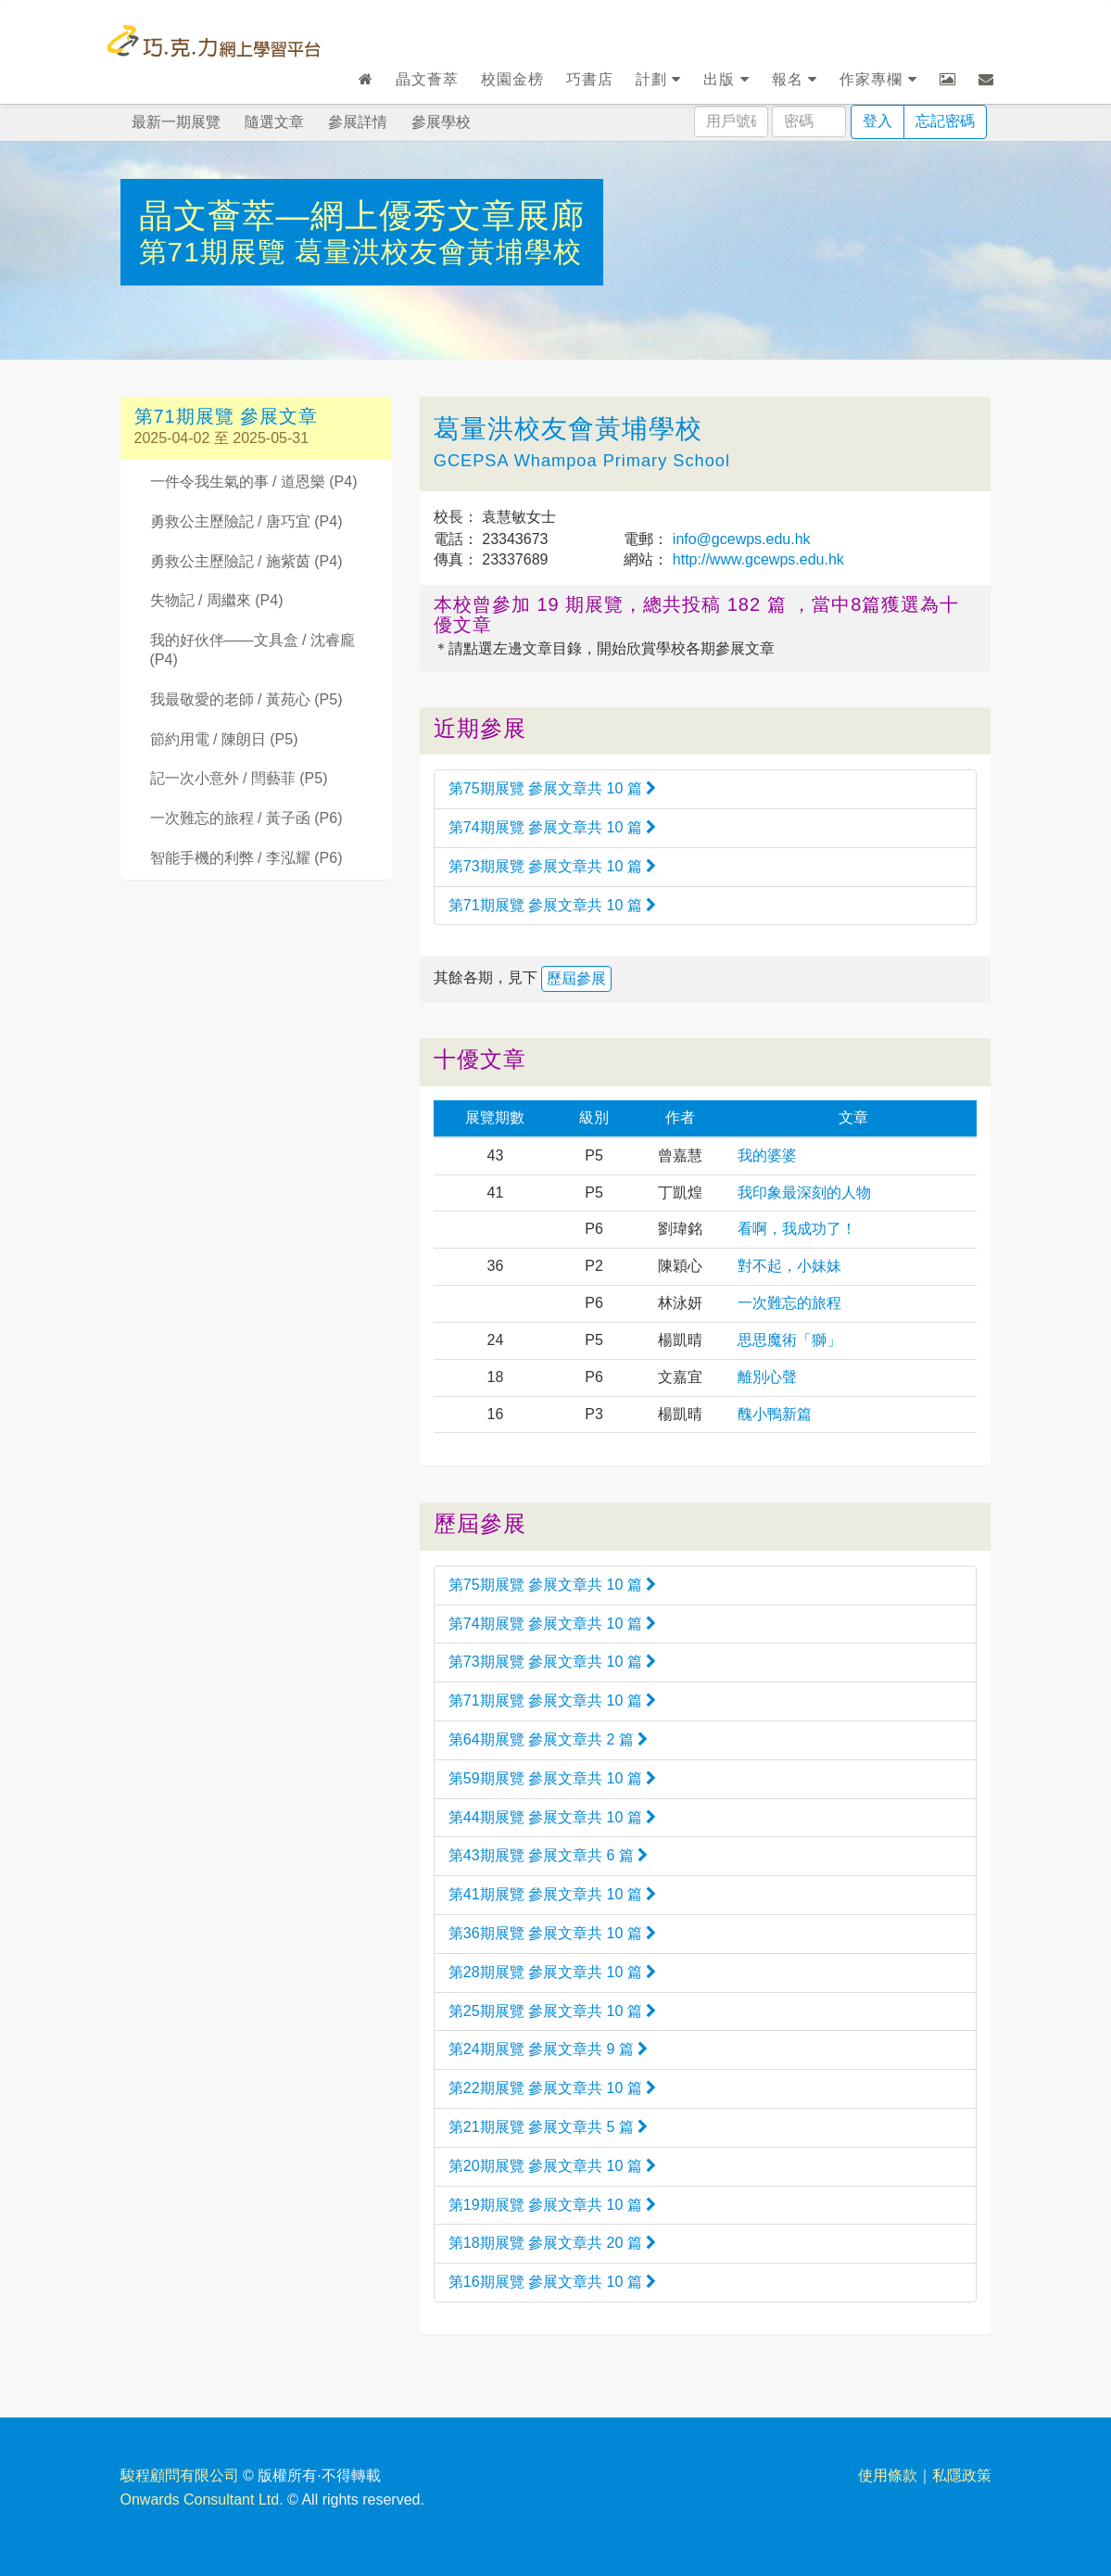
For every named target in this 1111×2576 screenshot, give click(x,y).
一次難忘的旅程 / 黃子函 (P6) (246, 818)
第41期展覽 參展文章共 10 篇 (552, 1894)
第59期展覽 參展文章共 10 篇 (552, 1778)
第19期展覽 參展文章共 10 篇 (552, 2205)
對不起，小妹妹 (789, 1266)
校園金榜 (512, 79)
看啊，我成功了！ (797, 1229)
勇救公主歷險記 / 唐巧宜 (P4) (246, 521)
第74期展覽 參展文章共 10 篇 (552, 827)
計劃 (658, 79)
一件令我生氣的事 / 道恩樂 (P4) (254, 481)
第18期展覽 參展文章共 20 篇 (552, 2243)
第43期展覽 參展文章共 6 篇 (548, 1855)
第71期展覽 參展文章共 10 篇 (552, 905)
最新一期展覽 (176, 122)
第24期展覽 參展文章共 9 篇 (548, 2049)
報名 (794, 79)
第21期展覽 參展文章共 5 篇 (548, 2127)
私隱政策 (961, 2475)
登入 (877, 121)
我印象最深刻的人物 (804, 1192)
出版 (726, 79)
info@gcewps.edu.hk (739, 539)
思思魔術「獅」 (789, 1340)
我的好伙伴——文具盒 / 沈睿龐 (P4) (252, 649)
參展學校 (441, 122)
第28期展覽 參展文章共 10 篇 (552, 1972)
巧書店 (589, 79)
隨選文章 (274, 122)
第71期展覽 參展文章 (226, 416)
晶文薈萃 (427, 79)
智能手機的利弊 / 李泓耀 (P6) (246, 858)
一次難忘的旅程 (789, 1303)
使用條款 (887, 2475)
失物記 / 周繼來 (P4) (217, 600)
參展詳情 (357, 122)
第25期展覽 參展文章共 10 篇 (552, 2011)
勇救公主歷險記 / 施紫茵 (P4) (246, 561)
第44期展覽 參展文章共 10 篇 (552, 1817)
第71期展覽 (217, 251)
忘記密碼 (945, 121)
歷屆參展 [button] (576, 978)
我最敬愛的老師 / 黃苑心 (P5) (246, 699)
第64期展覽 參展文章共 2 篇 (548, 1739)
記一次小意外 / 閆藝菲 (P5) (239, 778)
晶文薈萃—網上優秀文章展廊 (362, 216)
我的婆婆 (767, 1155)
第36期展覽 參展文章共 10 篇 (552, 1933)
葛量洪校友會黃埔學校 (438, 251)
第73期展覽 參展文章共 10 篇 (552, 866)
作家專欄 (878, 79)
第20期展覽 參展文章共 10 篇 (552, 2166)
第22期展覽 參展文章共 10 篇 (552, 2088)
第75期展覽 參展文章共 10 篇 (552, 788)
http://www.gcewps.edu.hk (755, 559)
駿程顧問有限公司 (179, 2475)
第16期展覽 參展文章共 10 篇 (552, 2282)
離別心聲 (767, 1377)
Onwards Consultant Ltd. (202, 2499)
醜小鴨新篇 (775, 1414)
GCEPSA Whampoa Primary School (582, 460)
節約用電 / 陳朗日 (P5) (224, 739)
